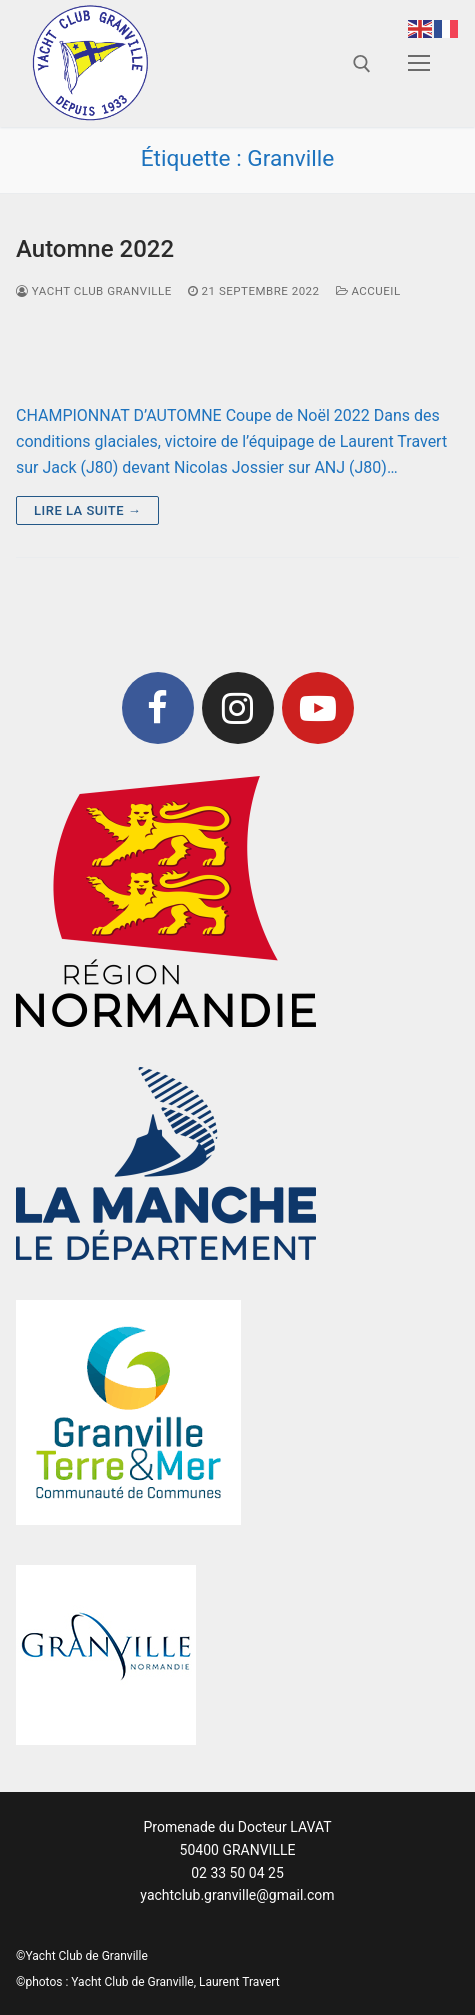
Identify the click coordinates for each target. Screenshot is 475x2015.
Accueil (368, 291)
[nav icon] (419, 64)
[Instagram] (238, 708)
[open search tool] (362, 64)
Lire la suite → (87, 510)
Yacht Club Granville (94, 291)
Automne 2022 (95, 249)
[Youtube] (318, 708)
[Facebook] (158, 708)
